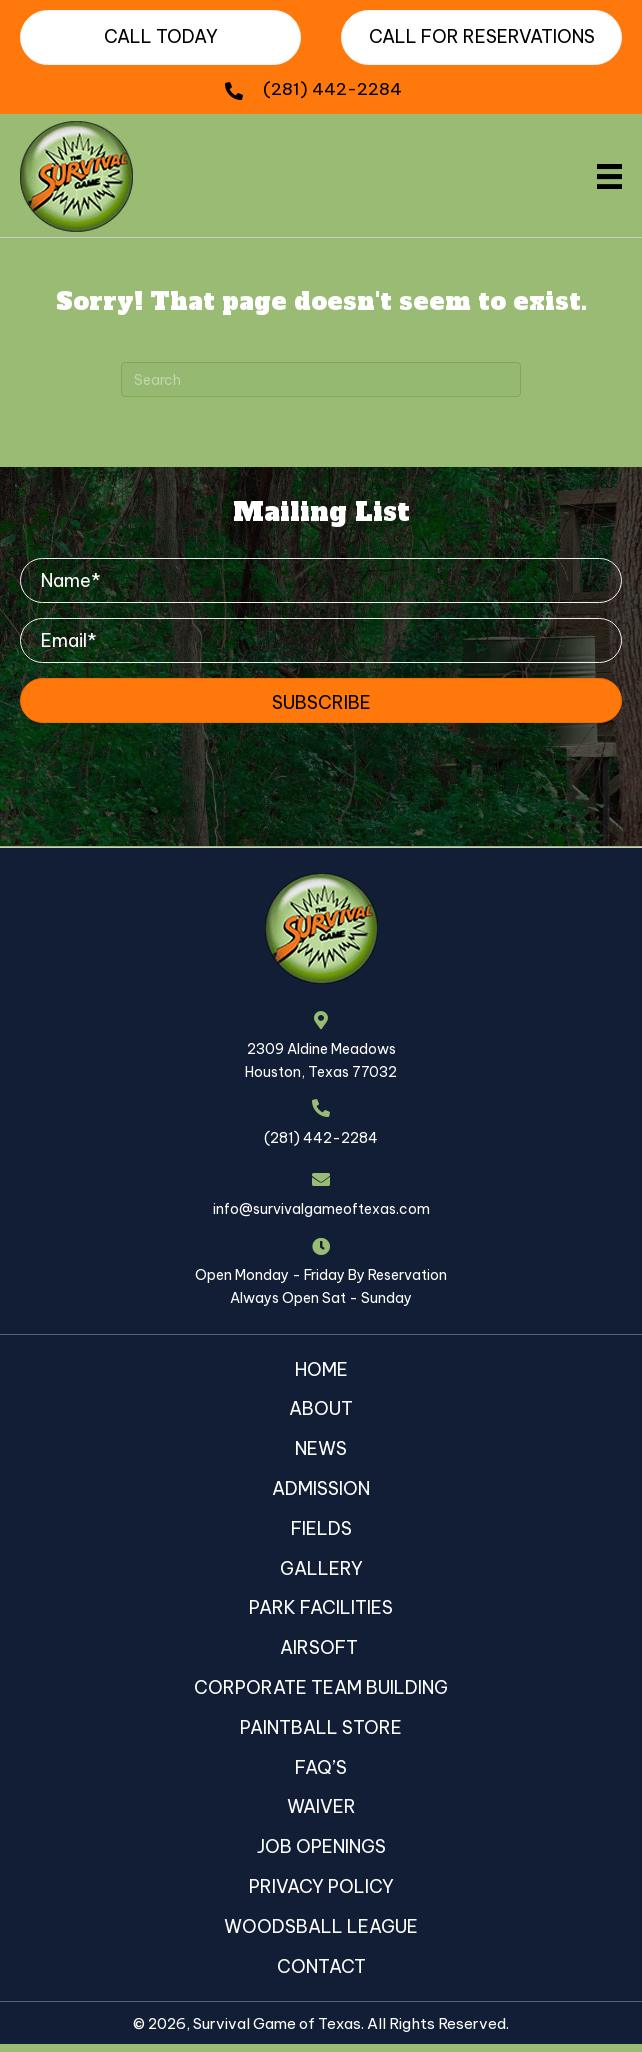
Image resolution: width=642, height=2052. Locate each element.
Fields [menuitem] (321, 1528)
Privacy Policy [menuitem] (321, 1886)
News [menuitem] (321, 1448)
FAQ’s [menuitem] (321, 1767)
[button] (321, 700)
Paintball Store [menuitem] (321, 1727)
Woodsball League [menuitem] (321, 1926)
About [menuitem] (321, 1408)
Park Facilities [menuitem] (321, 1607)
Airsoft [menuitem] (321, 1647)
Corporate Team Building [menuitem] (321, 1687)
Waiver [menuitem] (321, 1806)
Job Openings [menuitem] (321, 1846)
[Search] (321, 379)
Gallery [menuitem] (321, 1568)
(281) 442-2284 (332, 89)
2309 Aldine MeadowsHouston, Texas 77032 (321, 1060)
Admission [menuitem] (321, 1488)
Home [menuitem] (321, 1369)
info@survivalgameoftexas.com (321, 1209)
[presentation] (172, 762)
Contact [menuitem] (321, 1966)
